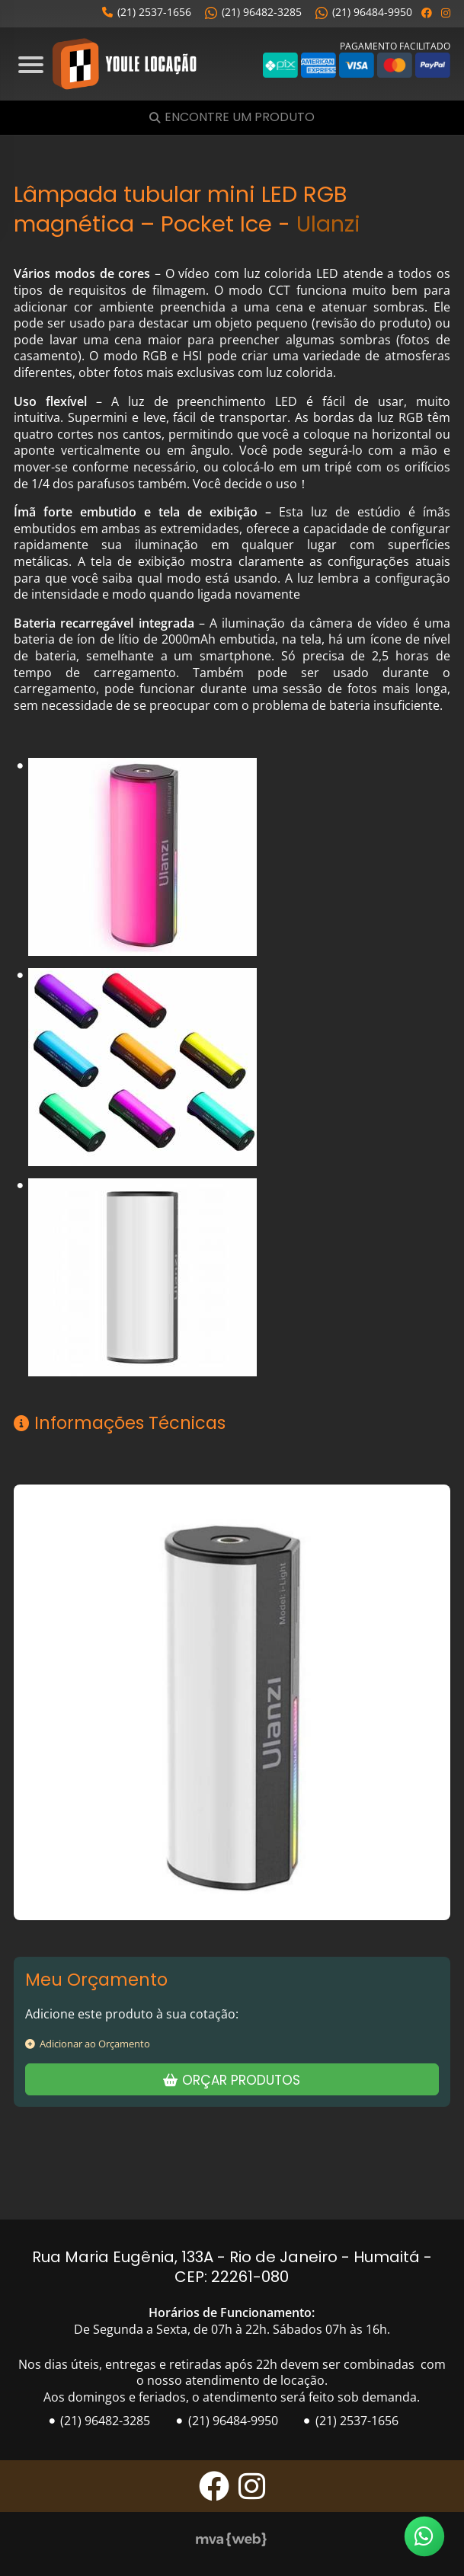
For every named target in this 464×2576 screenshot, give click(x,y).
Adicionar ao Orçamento (87, 2043)
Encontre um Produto (240, 118)
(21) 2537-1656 (146, 12)
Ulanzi (328, 224)
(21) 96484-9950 (363, 12)
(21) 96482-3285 (253, 12)
